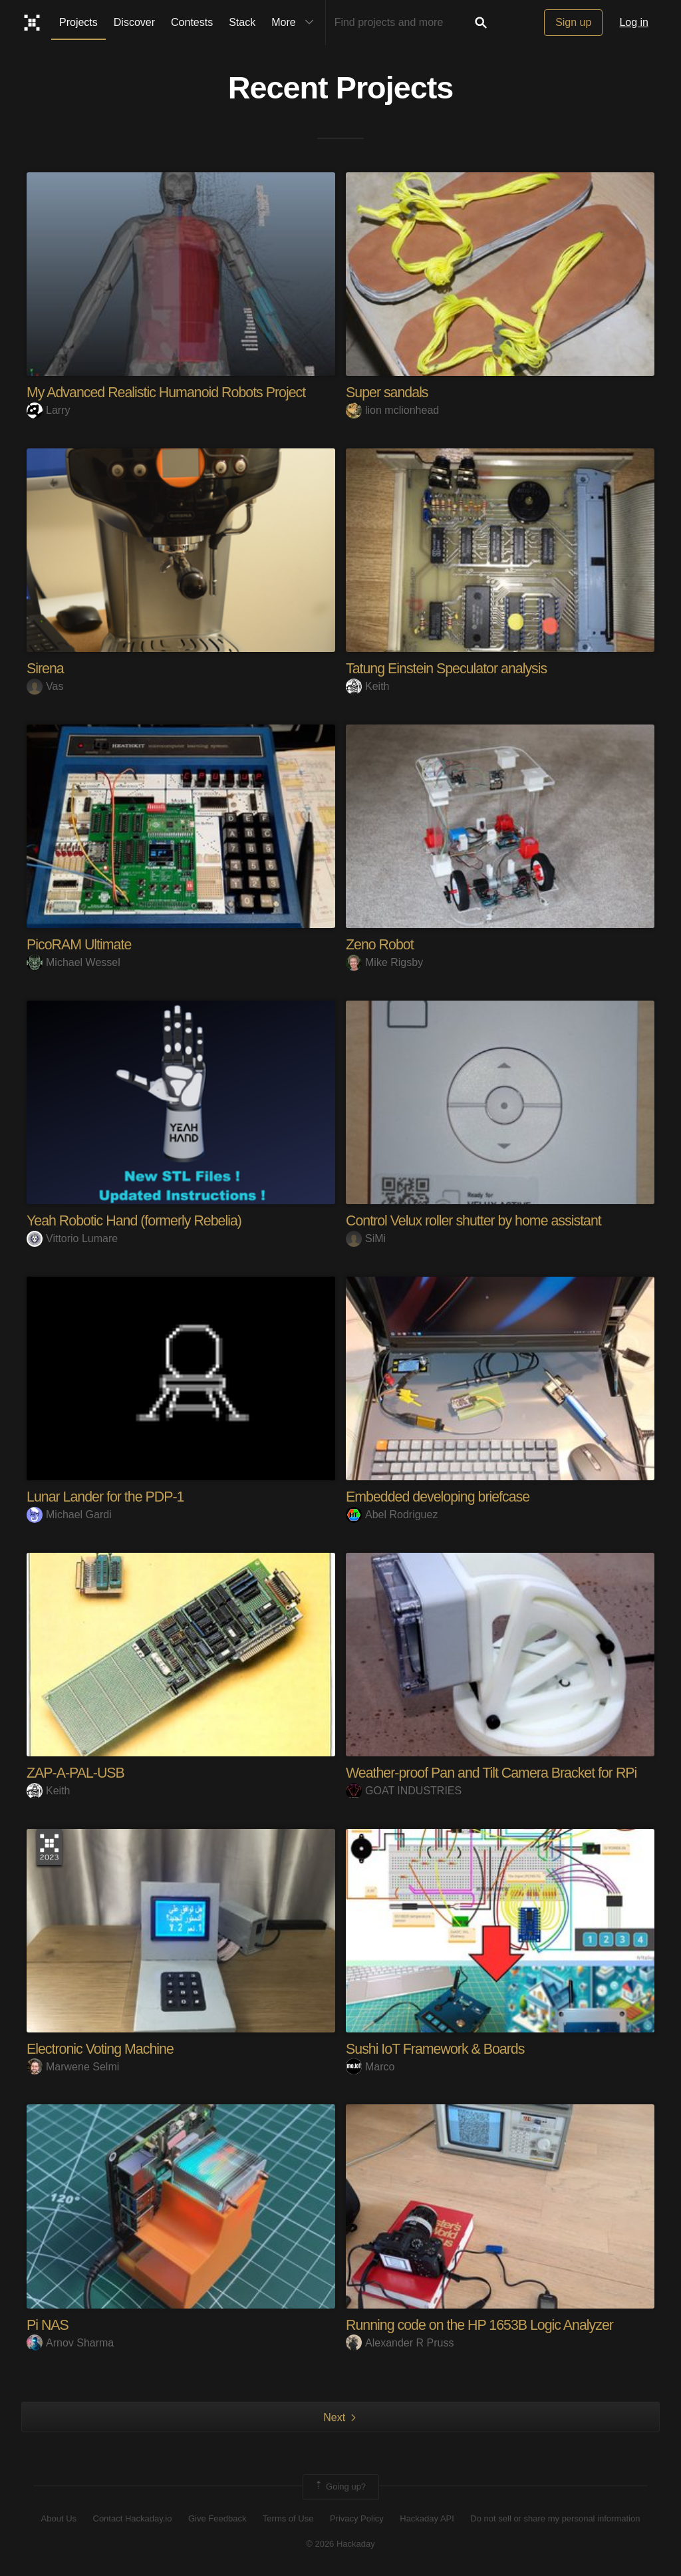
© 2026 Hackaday (340, 2543)
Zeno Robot (381, 944)
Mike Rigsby (384, 962)
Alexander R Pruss (400, 2342)
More (295, 23)
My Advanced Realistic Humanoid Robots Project (171, 392)
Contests (192, 22)
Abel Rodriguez (392, 1514)
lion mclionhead (392, 410)
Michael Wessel (73, 962)
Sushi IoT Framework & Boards (438, 2048)
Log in (633, 22)
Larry (48, 410)
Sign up (573, 22)
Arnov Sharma (70, 2342)
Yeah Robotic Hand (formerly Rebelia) (138, 1220)
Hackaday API (427, 2518)
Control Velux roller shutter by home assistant (478, 1220)
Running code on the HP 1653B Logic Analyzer (484, 2324)
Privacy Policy (357, 2518)
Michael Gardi (69, 1514)
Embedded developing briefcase (440, 1496)
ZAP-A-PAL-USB (77, 1772)
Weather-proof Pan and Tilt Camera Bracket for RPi (496, 1772)
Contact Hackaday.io (132, 2518)
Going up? (339, 2486)
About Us (58, 2518)
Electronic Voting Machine (102, 2048)
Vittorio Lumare (72, 1237)
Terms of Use (288, 2518)
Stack (242, 22)
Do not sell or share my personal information (555, 2518)
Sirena (46, 668)
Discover (134, 22)
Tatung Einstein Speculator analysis (449, 668)
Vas (45, 686)
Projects (78, 22)
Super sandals (388, 392)
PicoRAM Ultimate (80, 944)
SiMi (366, 1237)
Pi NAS (48, 2324)
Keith (367, 686)
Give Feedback (217, 2518)
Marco (370, 2066)
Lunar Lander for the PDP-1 (108, 1496)
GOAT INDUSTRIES (404, 1790)
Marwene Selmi (73, 2066)
